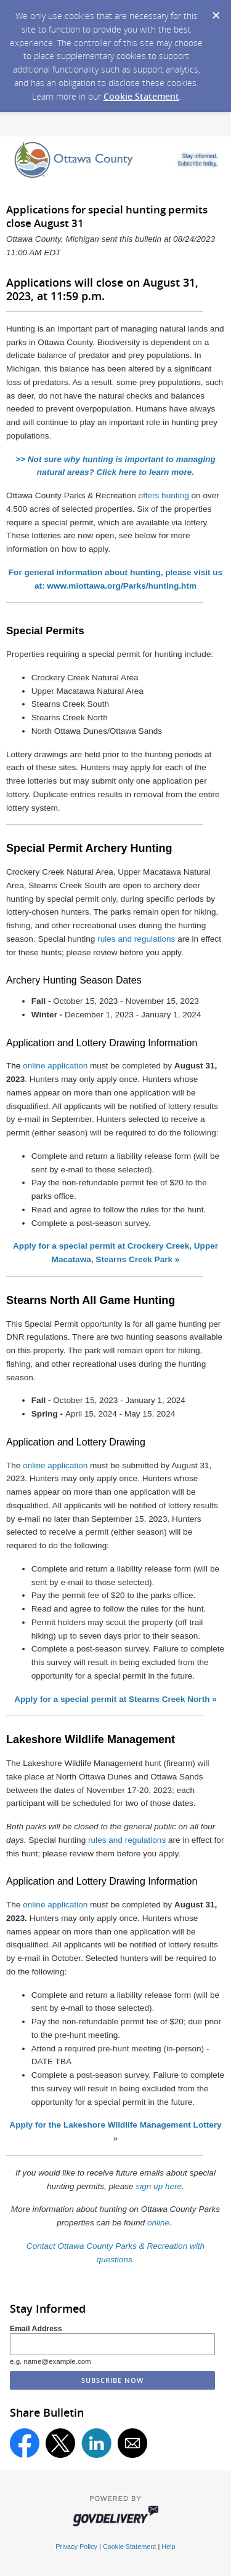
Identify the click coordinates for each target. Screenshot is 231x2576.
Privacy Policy (76, 2546)
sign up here (159, 2186)
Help (168, 2546)
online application (55, 1065)
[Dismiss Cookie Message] (215, 11)
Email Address (36, 2328)
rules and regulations (136, 939)
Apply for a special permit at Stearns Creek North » (115, 1699)
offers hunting (164, 495)
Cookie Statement (141, 96)
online (158, 2222)
